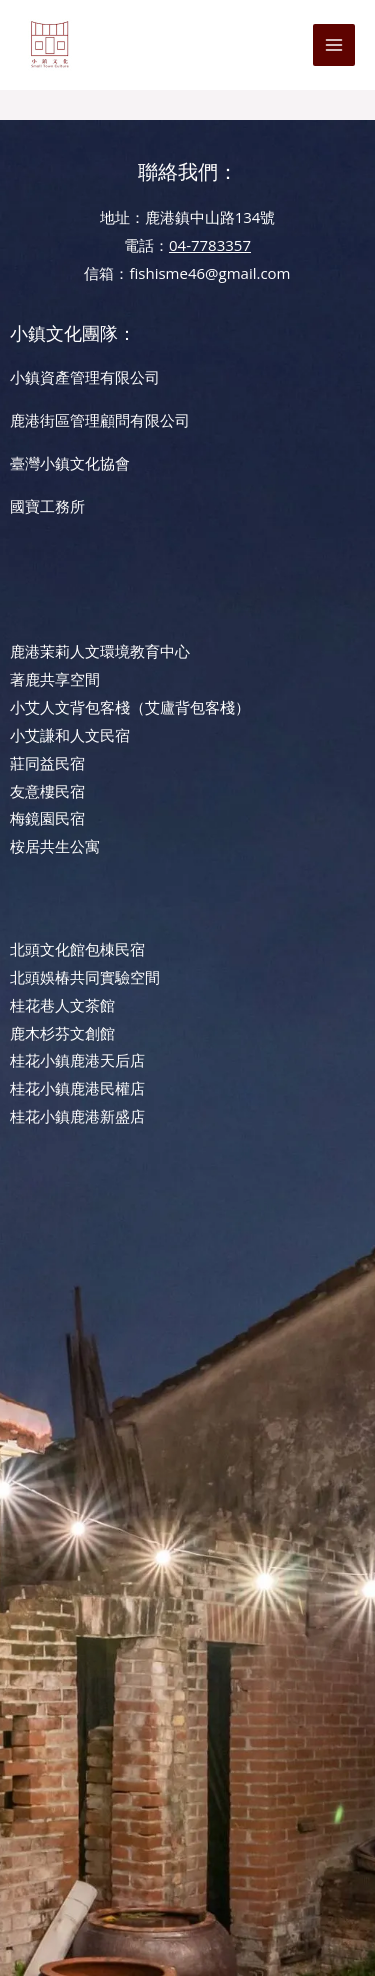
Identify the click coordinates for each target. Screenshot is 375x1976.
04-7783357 (210, 245)
